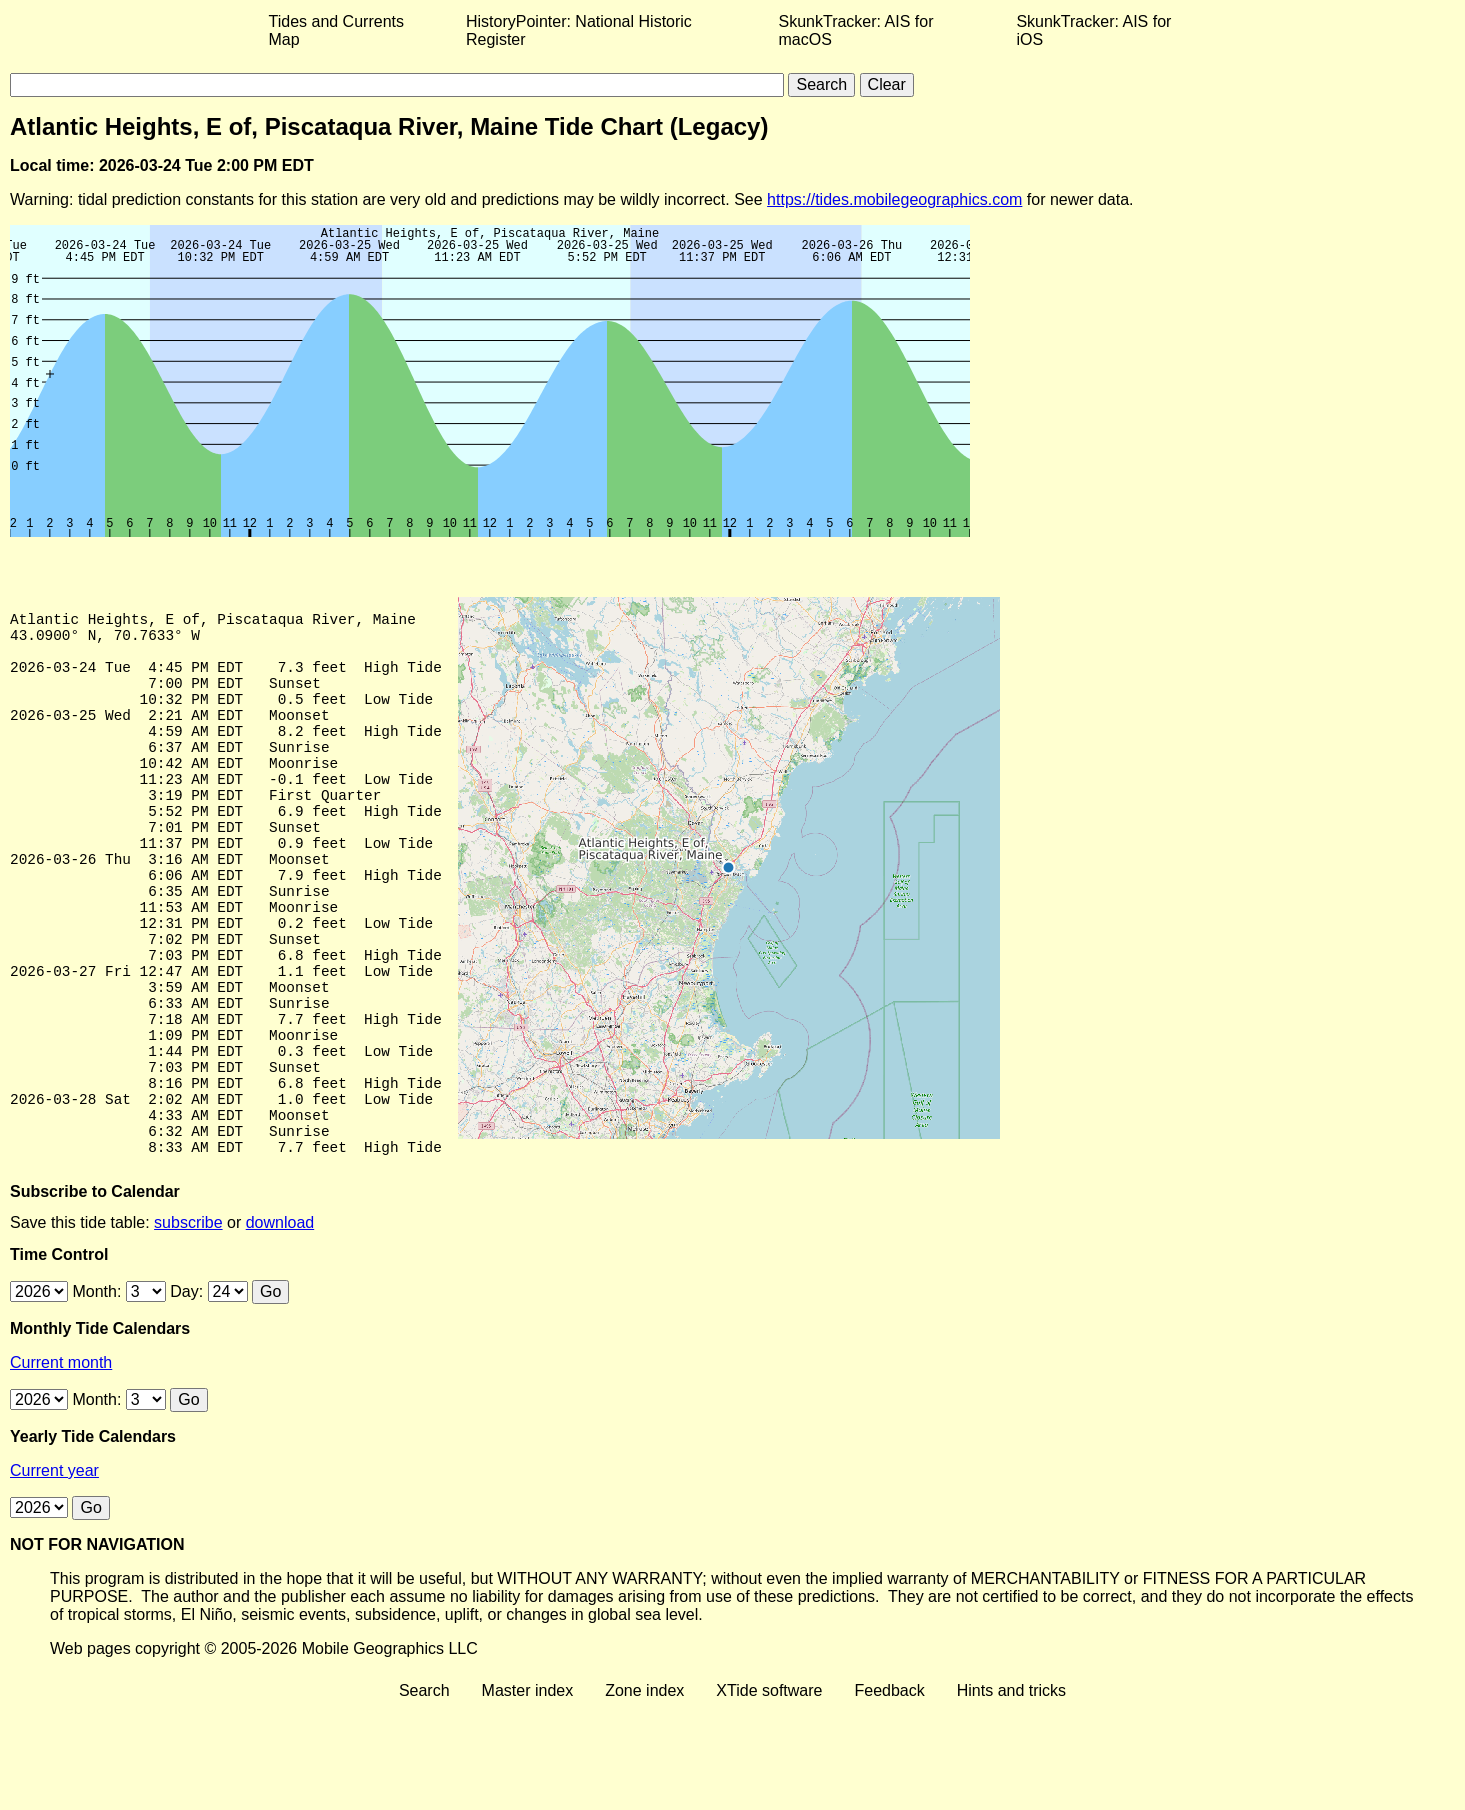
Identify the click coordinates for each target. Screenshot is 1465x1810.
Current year (54, 1572)
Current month (61, 1464)
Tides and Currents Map (336, 30)
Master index (528, 1792)
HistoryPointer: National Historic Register (579, 30)
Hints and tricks (1011, 1792)
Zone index (644, 1792)
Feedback (889, 1792)
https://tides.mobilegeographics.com (894, 199)
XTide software (769, 1792)
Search (424, 1792)
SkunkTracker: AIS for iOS (1093, 30)
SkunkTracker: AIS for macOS (855, 30)
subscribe (188, 1324)
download (280, 1324)
